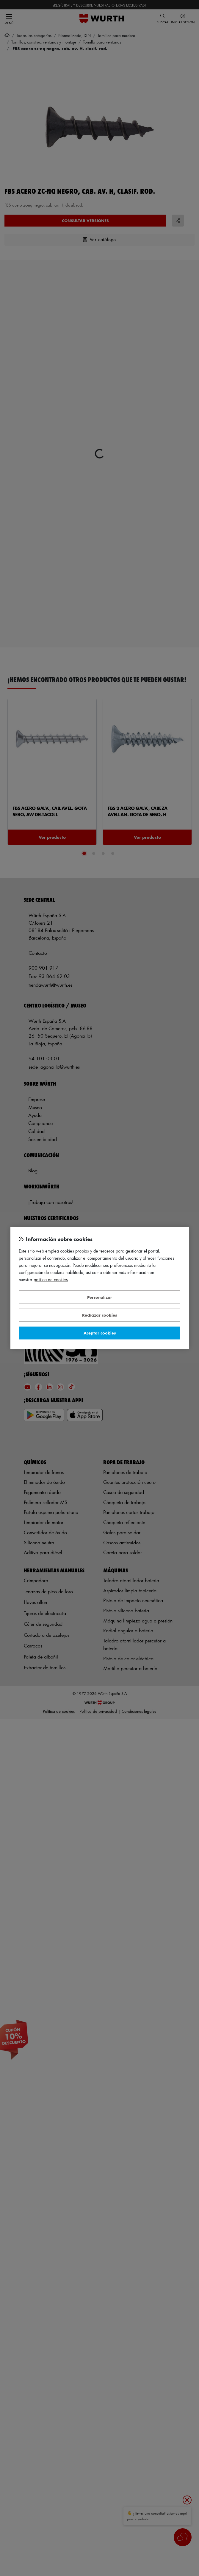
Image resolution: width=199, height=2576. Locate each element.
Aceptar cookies (100, 1332)
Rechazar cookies (99, 1315)
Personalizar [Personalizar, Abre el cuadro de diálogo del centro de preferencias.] (99, 1297)
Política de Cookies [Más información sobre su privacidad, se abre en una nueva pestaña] (51, 1280)
